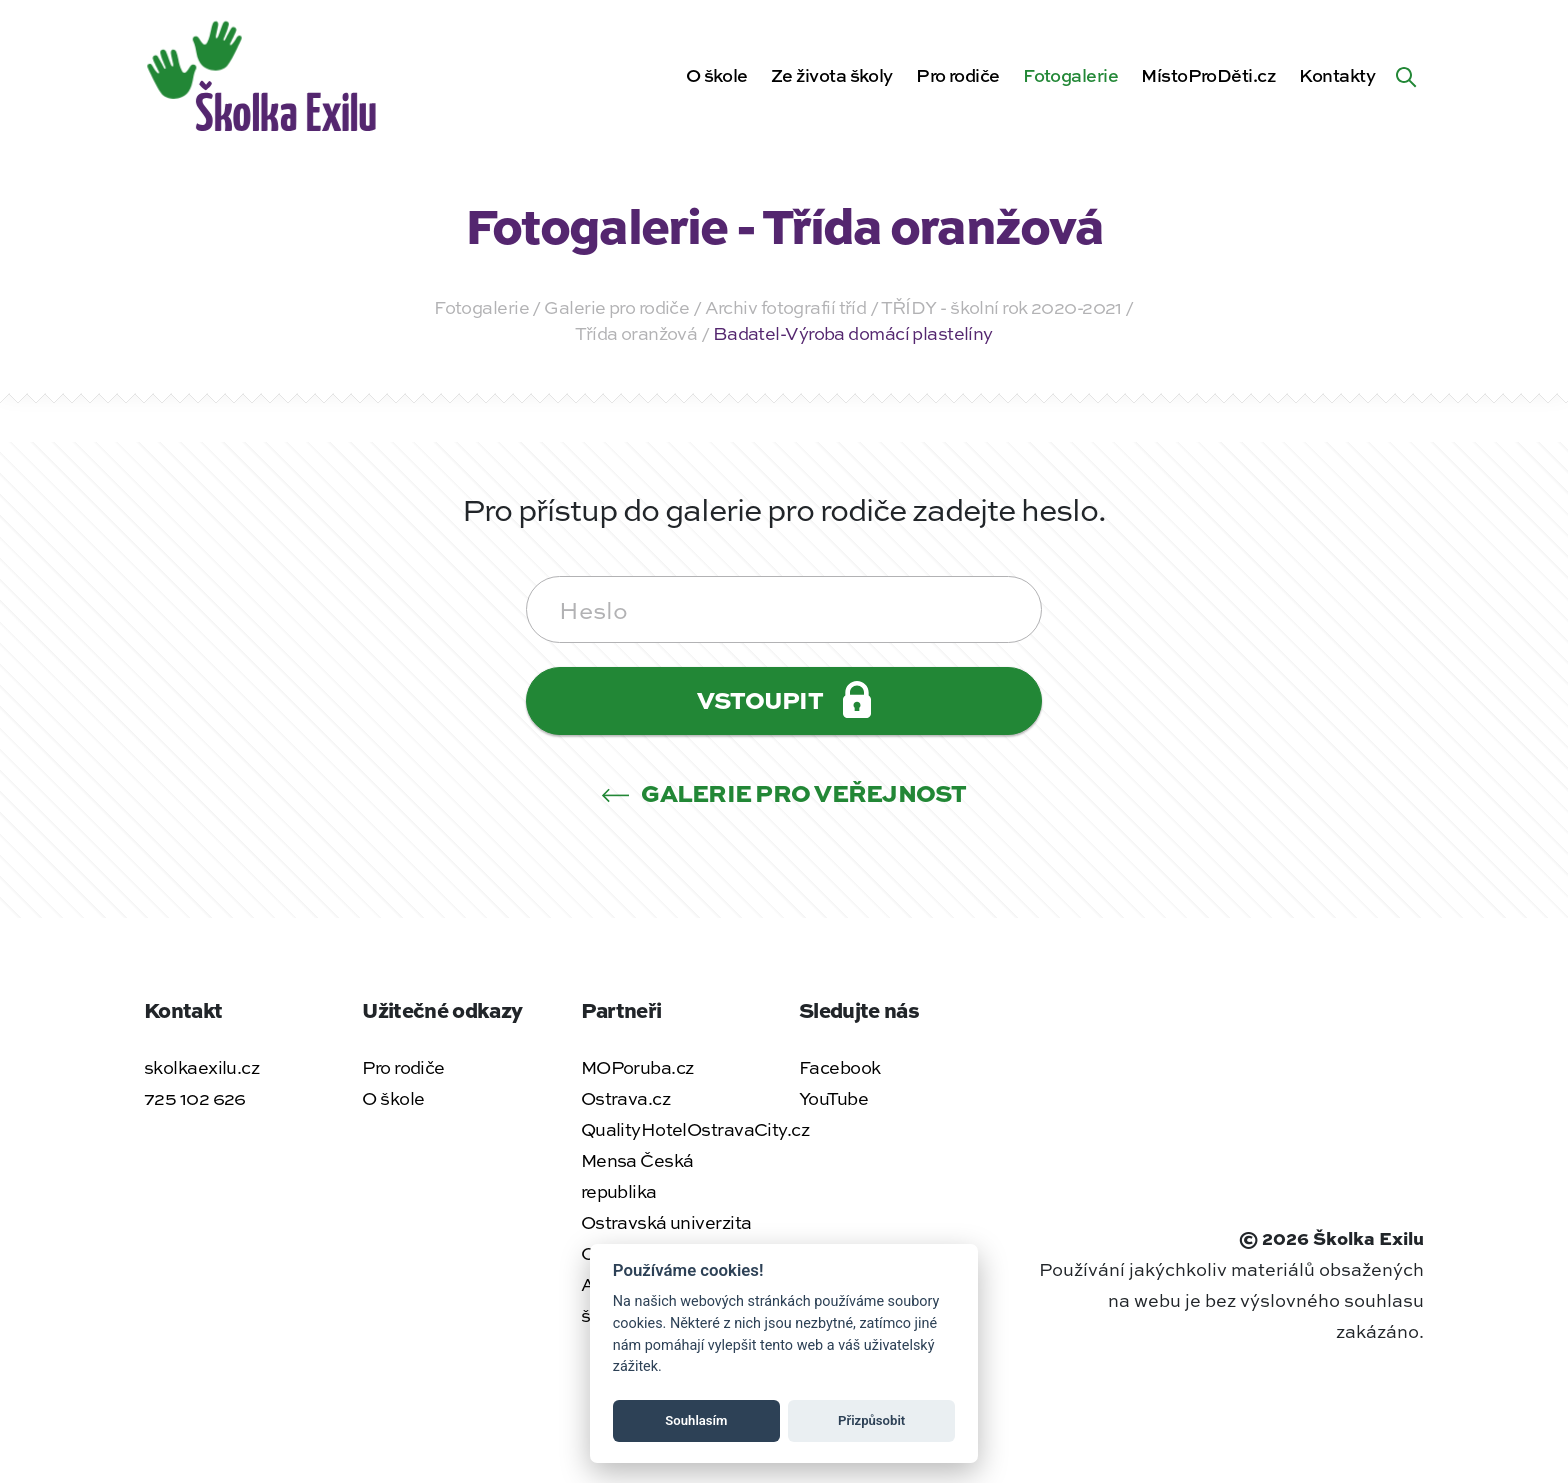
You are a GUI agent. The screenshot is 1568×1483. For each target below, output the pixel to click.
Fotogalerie (1070, 75)
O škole (717, 75)
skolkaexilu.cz (201, 1067)
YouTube (833, 1098)
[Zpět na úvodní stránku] (264, 72)
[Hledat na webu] (1406, 75)
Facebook (840, 1067)
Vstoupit (784, 699)
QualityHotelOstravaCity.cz (695, 1129)
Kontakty (1337, 75)
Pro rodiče (957, 75)
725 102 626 (195, 1098)
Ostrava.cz (625, 1098)
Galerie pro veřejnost (784, 792)
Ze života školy (832, 75)
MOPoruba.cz (637, 1067)
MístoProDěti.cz (1208, 75)
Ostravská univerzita (666, 1222)
